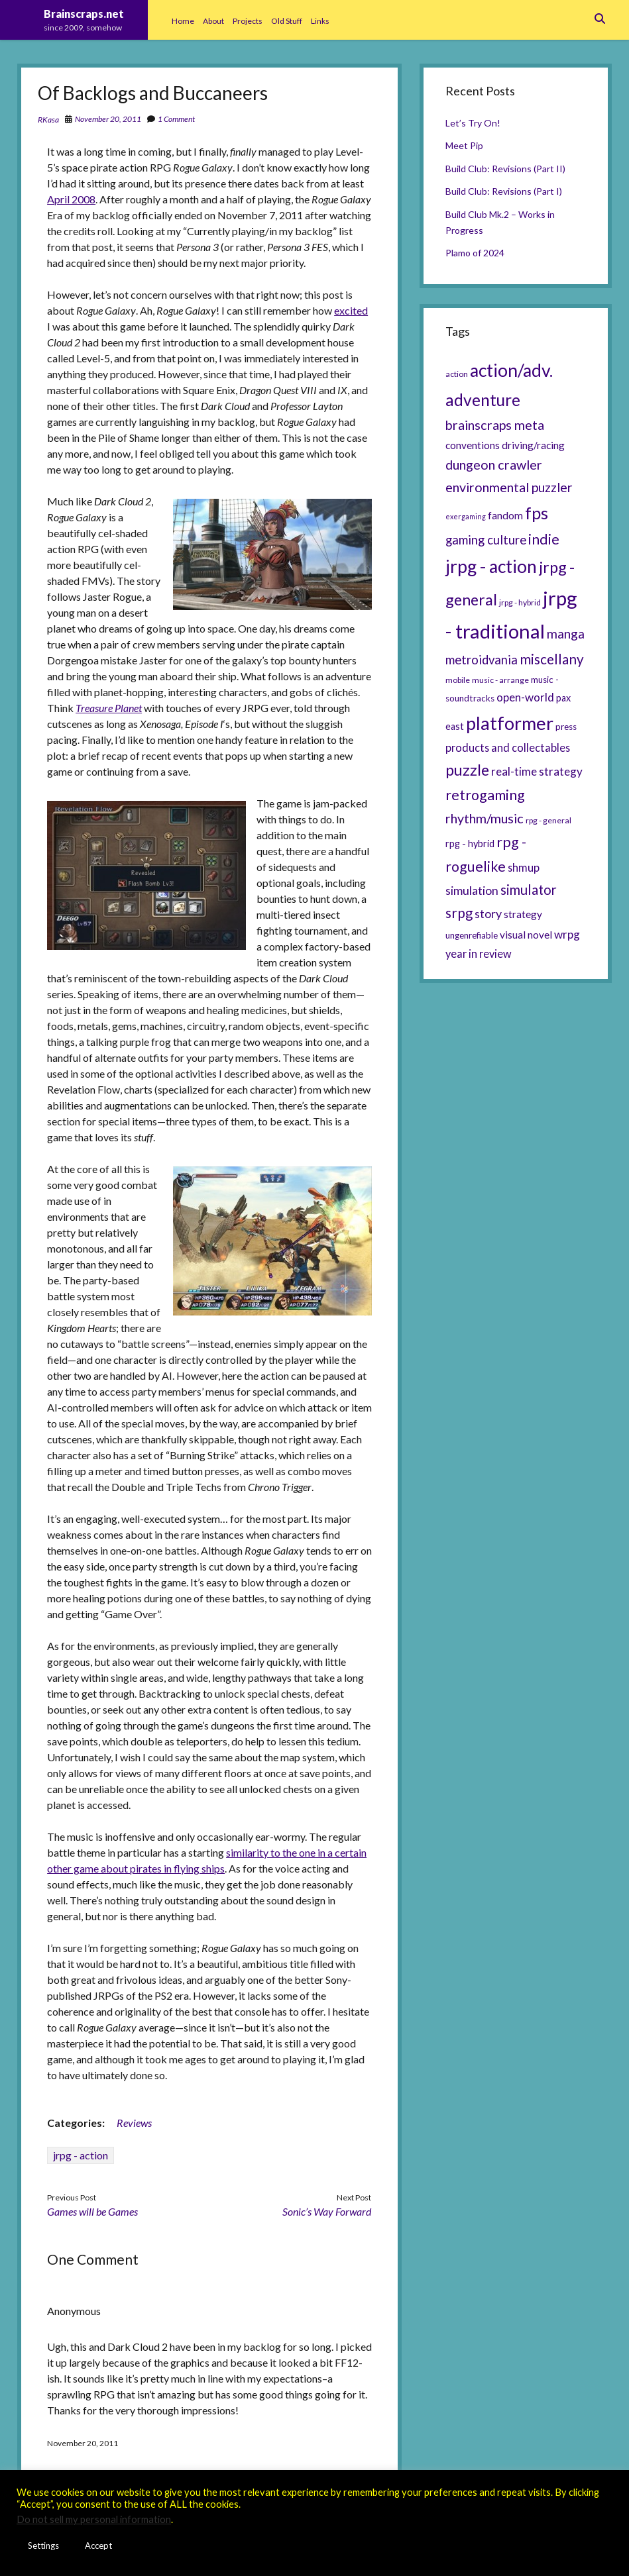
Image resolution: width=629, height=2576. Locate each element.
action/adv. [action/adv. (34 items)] (511, 370)
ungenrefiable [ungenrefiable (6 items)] (471, 935)
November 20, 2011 (108, 119)
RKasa (48, 120)
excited (351, 310)
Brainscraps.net (84, 13)
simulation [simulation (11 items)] (471, 890)
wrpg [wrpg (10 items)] (567, 934)
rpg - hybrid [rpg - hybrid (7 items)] (469, 843)
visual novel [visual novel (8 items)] (526, 935)
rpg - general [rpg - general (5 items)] (548, 820)
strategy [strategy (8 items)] (523, 914)
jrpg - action (80, 2155)
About (213, 21)
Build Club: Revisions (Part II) (505, 168)
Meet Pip (464, 145)
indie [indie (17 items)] (543, 539)
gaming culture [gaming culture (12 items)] (485, 540)
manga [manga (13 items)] (566, 633)
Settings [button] (43, 2545)
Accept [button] (98, 2545)
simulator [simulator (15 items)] (528, 890)
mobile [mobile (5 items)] (457, 680)
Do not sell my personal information (94, 2519)
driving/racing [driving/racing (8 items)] (533, 445)
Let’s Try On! (472, 123)
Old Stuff (286, 21)
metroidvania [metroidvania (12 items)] (481, 659)
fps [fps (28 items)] (536, 513)
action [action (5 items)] (456, 374)
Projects (247, 21)
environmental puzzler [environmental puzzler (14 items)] (509, 487)
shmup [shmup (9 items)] (524, 867)
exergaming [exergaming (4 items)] (465, 516)
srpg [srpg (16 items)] (459, 913)
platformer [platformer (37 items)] (509, 723)
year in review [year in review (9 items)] (478, 953)
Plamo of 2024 (474, 252)
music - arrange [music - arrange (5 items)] (500, 680)
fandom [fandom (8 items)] (505, 515)
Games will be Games (92, 2211)
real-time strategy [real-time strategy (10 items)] (537, 771)
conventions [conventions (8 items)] (472, 445)
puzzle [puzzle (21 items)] (467, 769)
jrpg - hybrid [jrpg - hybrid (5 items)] (520, 602)
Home (183, 21)
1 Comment (176, 119)
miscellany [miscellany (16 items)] (552, 659)
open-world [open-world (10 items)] (525, 697)
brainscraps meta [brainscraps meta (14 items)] (494, 425)
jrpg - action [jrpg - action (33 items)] (491, 566)
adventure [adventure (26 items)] (482, 399)
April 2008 (71, 199)
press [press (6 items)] (566, 726)
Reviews (134, 2122)
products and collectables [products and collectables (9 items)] (507, 747)
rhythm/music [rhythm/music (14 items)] (484, 818)
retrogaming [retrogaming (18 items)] (485, 794)
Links (320, 21)
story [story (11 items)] (488, 913)
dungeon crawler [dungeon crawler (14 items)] (493, 464)
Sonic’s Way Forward (326, 2211)
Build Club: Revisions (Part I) (503, 191)
